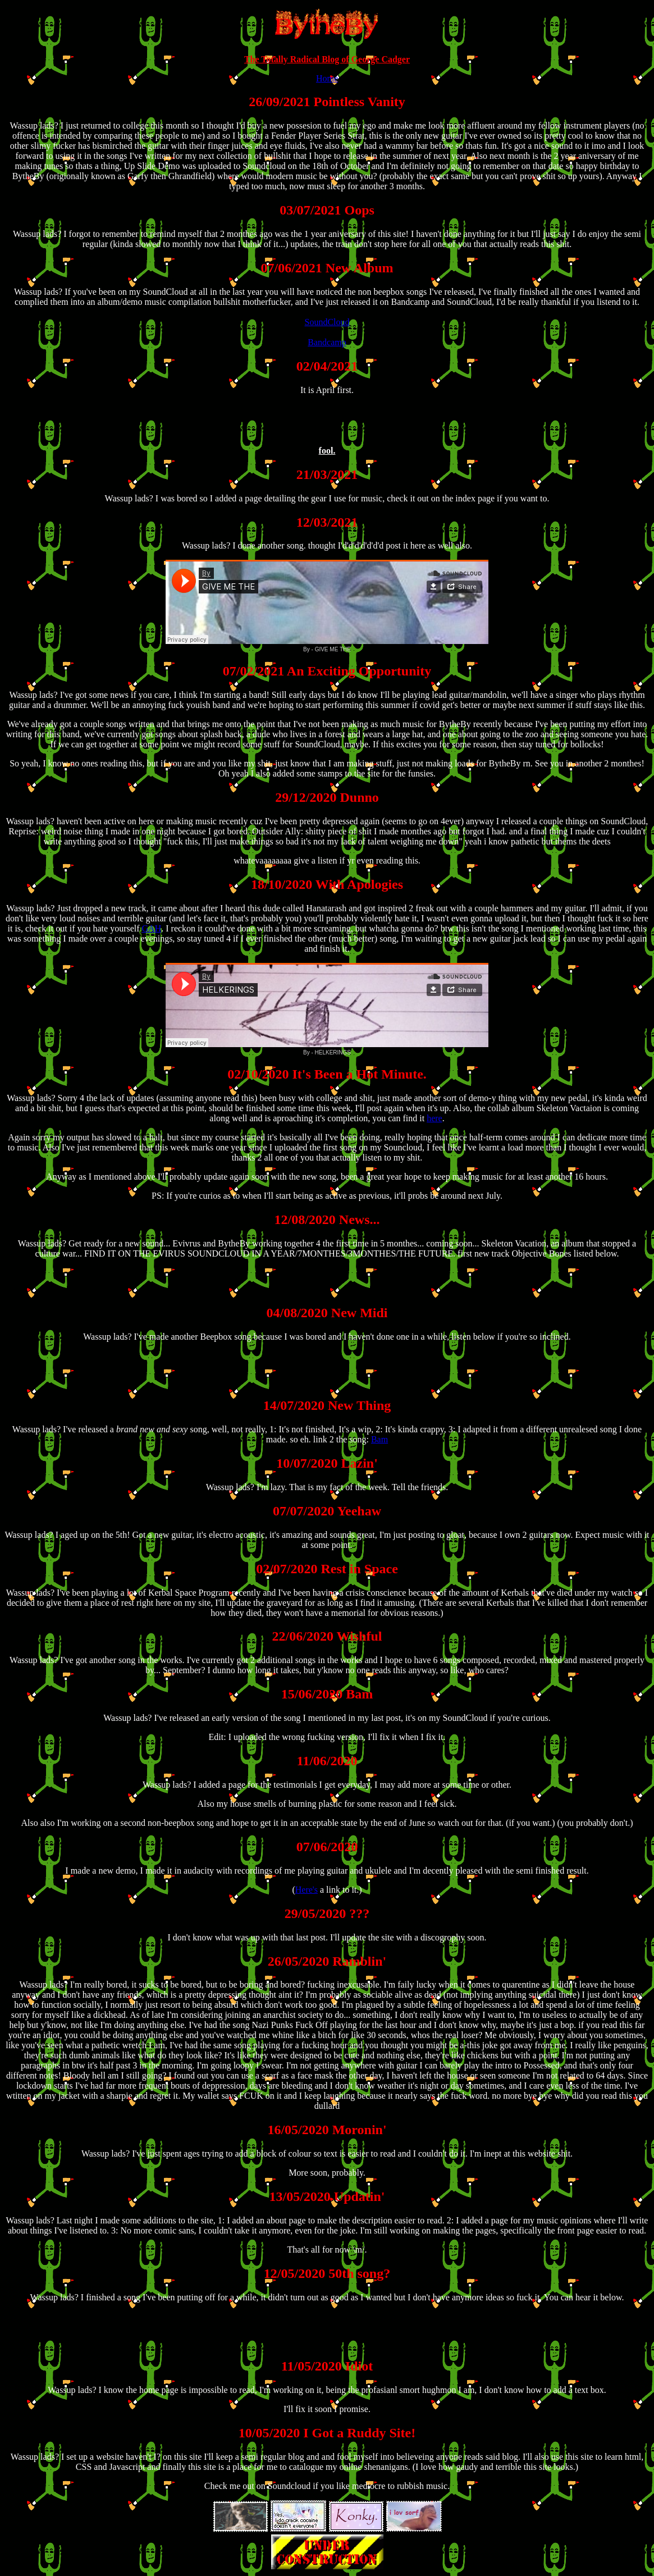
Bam (379, 1439)
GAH (152, 928)
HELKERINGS (333, 1052)
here (434, 1118)
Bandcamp (327, 342)
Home (327, 78)
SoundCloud (326, 322)
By (306, 649)
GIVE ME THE (333, 649)
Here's (306, 1889)
